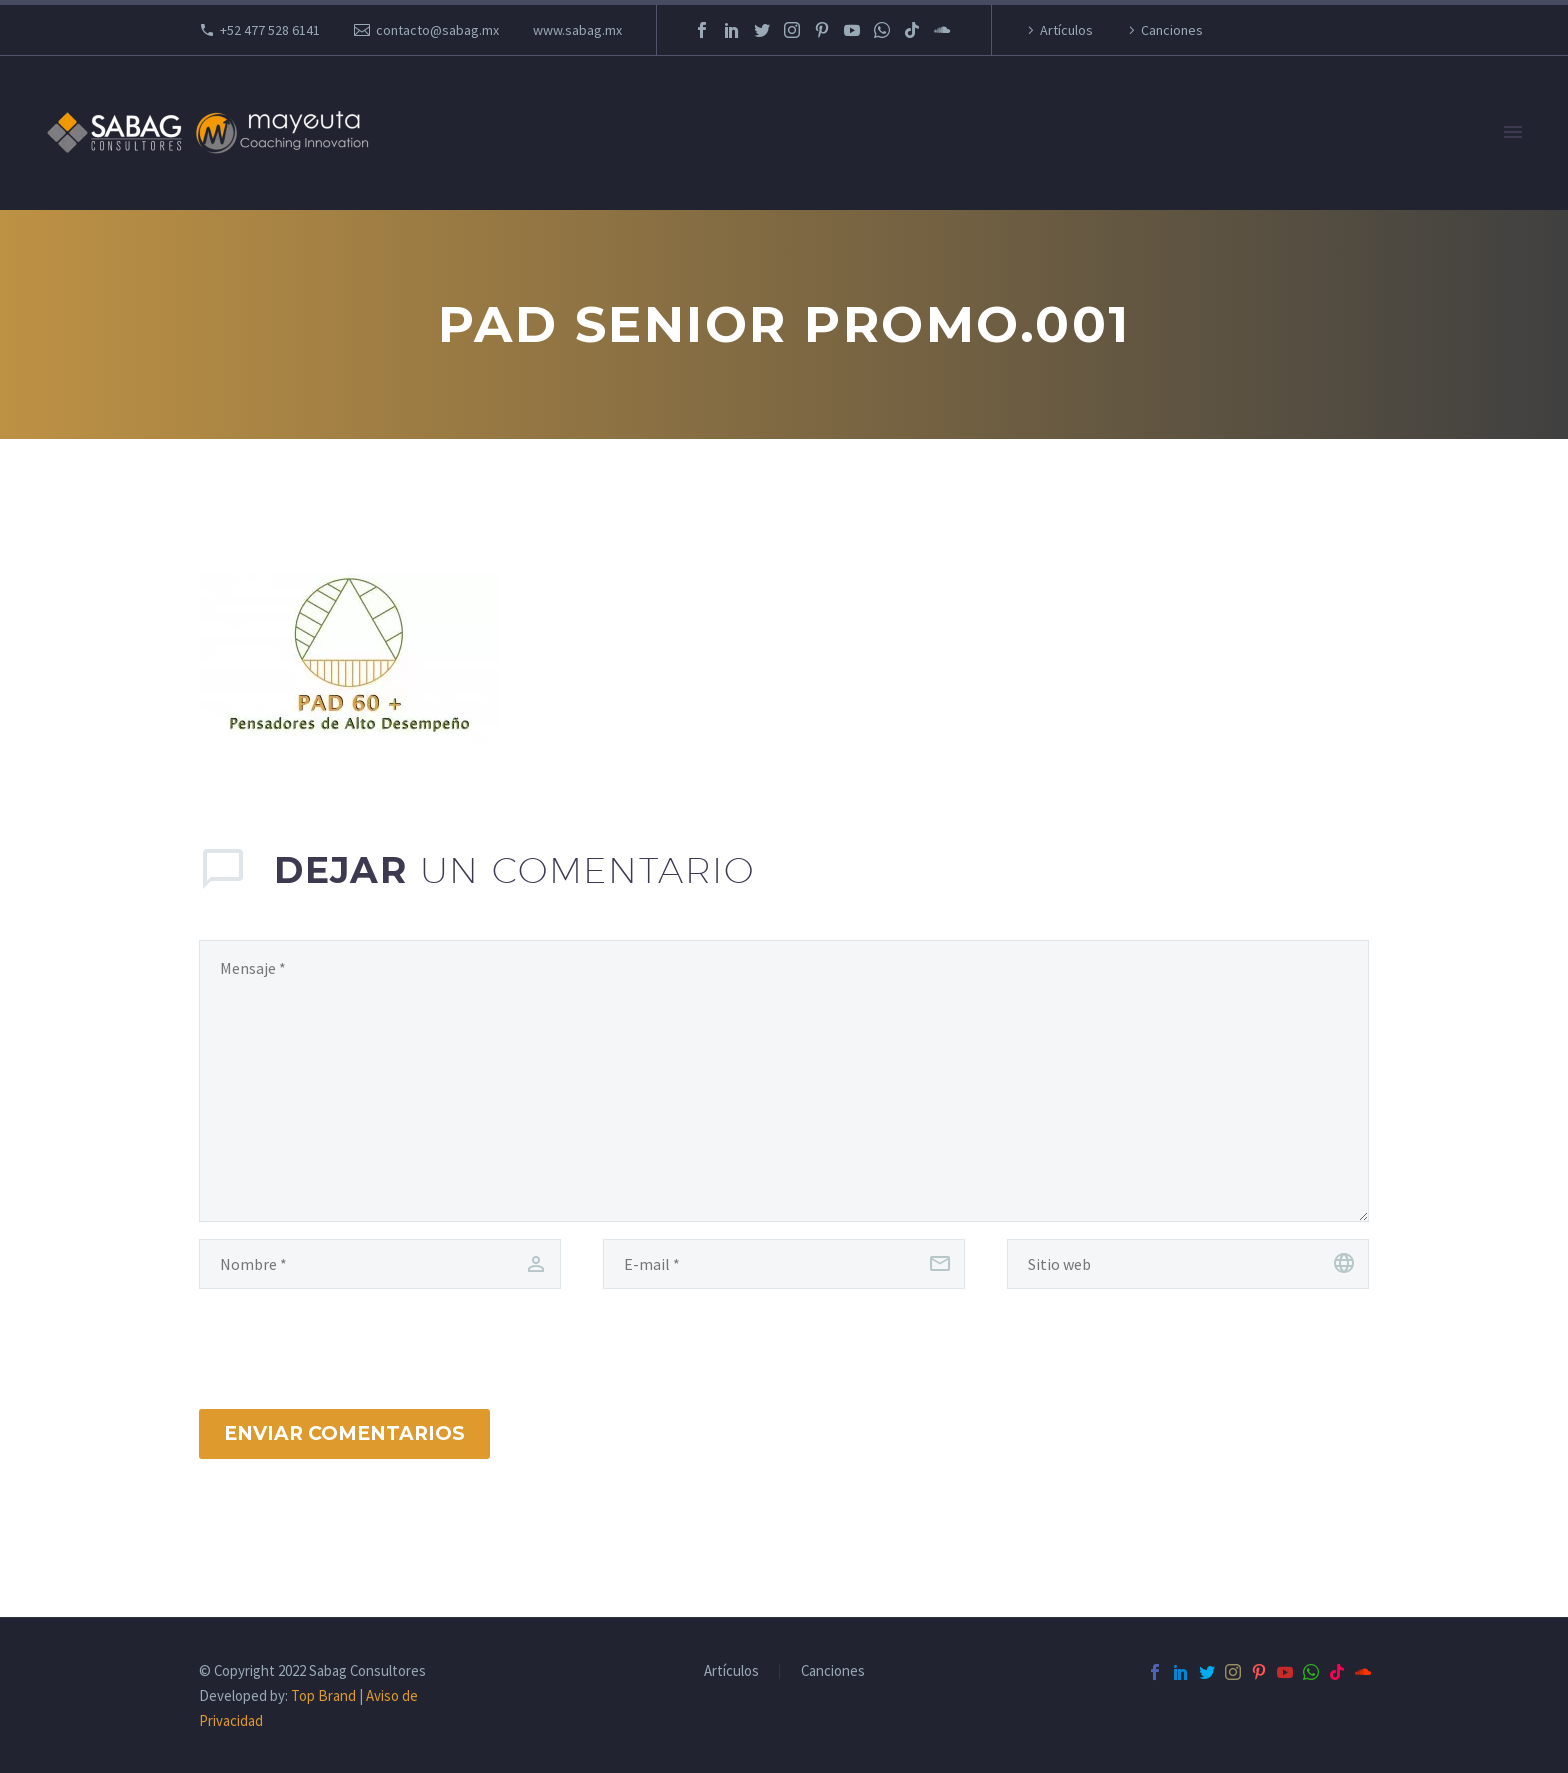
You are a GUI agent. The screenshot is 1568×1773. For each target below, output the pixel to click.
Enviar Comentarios (344, 1433)
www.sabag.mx (577, 30)
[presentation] (330, 1328)
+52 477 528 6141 (270, 30)
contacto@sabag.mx (437, 30)
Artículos (1066, 30)
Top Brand (323, 1695)
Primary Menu (1513, 132)
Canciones (1172, 30)
